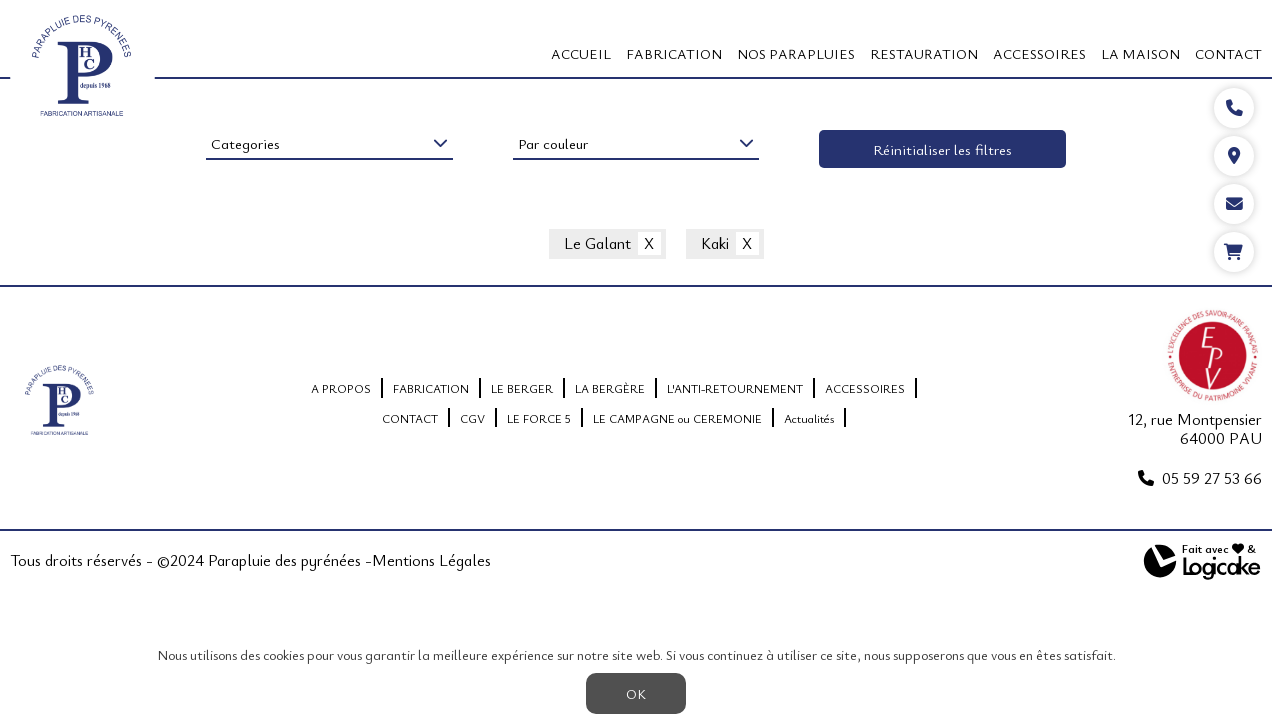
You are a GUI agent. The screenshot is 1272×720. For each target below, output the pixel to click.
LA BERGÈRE (610, 388)
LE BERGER (522, 388)
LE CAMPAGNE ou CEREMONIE (677, 418)
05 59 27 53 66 (1212, 478)
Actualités (809, 418)
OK (636, 693)
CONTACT (1228, 53)
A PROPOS (341, 388)
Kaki (715, 244)
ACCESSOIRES (1039, 53)
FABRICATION (674, 53)
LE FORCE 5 (539, 418)
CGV (472, 418)
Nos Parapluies (796, 53)
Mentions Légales (431, 561)
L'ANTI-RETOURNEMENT (735, 388)
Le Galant (597, 244)
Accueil (581, 53)
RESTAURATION (924, 53)
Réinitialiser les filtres (942, 149)
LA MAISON (1140, 53)
